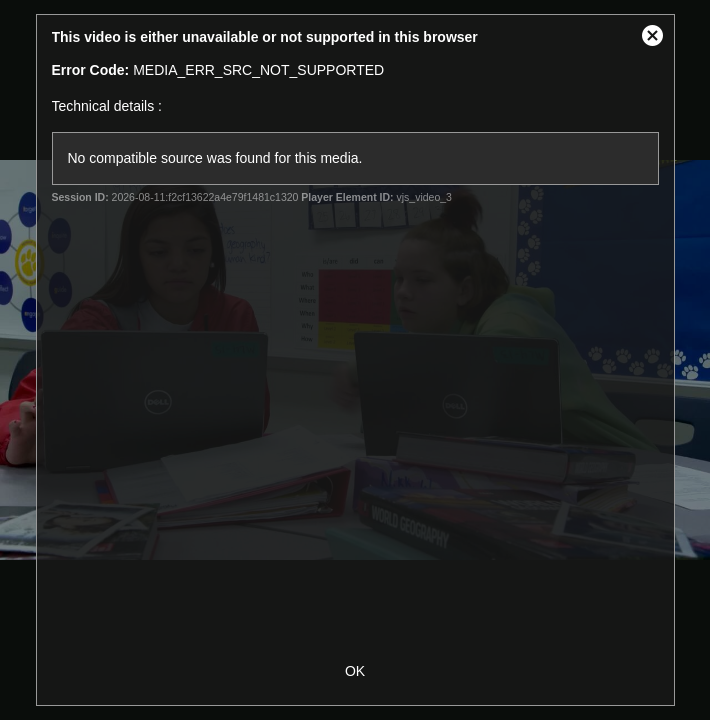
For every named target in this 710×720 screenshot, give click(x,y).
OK (355, 671)
